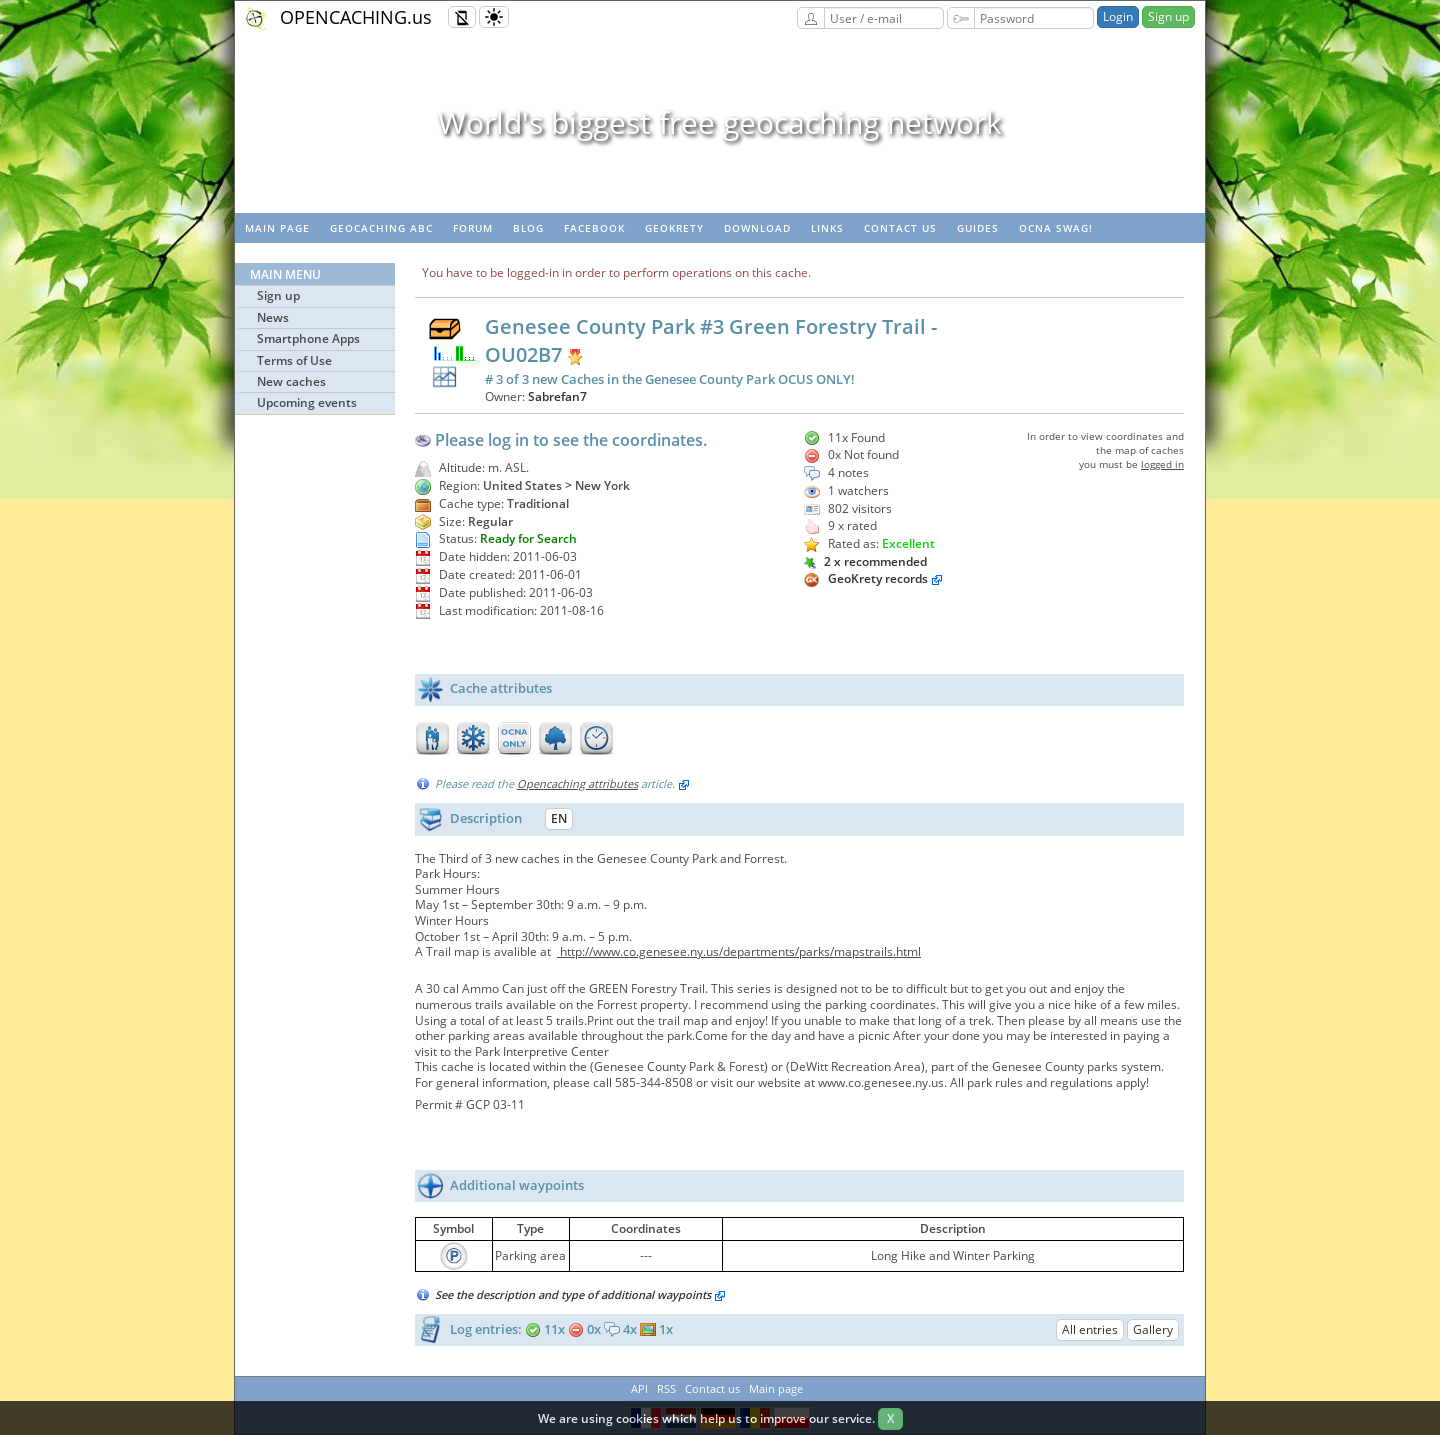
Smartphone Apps (308, 338)
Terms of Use (294, 360)
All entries (1090, 1329)
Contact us (900, 228)
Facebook (594, 228)
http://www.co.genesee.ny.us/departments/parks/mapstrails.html (739, 951)
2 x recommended (865, 561)
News (273, 317)
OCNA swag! (1056, 228)
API (639, 1388)
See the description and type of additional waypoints (580, 1294)
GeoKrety (674, 228)
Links (827, 228)
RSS (666, 1388)
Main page (277, 228)
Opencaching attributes (577, 783)
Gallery (1153, 1329)
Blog (528, 228)
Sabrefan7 (557, 396)
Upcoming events (307, 402)
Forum (473, 228)
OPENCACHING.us (356, 17)
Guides (978, 228)
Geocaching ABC (381, 228)
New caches (291, 381)
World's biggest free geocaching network (720, 122)
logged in (1162, 464)
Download (757, 228)
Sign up (1168, 16)
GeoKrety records (878, 578)
